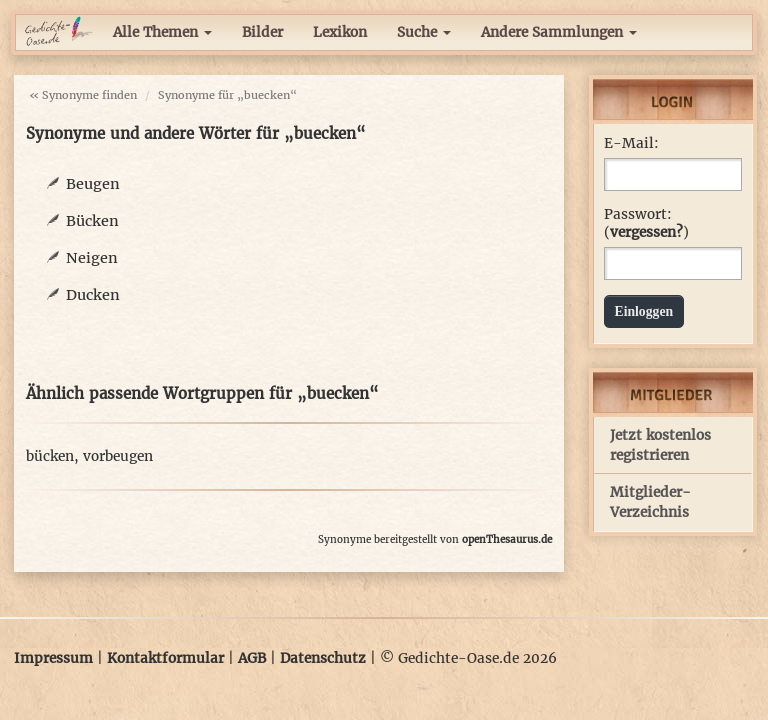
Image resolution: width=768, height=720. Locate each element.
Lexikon (340, 32)
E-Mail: (631, 143)
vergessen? (646, 232)
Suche (424, 32)
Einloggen (644, 311)
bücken (50, 456)
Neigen (92, 258)
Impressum (53, 658)
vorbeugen (118, 456)
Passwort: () (646, 223)
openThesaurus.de (507, 539)
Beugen (93, 184)
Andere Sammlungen (559, 32)
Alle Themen (162, 32)
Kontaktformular (165, 658)
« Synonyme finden (83, 95)
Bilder (262, 32)
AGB (252, 658)
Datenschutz (323, 658)
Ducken (93, 295)
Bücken (92, 221)
